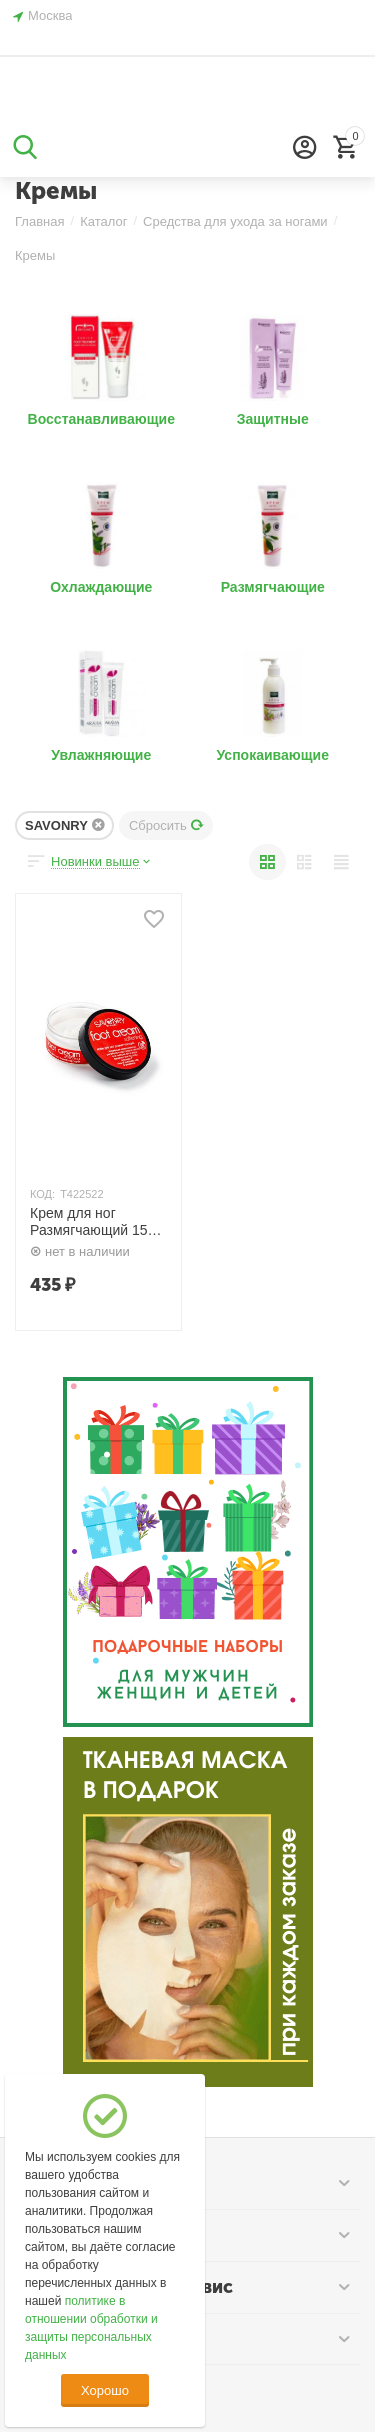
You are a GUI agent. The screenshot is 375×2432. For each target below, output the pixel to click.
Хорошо (105, 2390)
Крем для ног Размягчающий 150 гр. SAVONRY (92, 1222)
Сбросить (166, 825)
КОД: (42, 1194)
